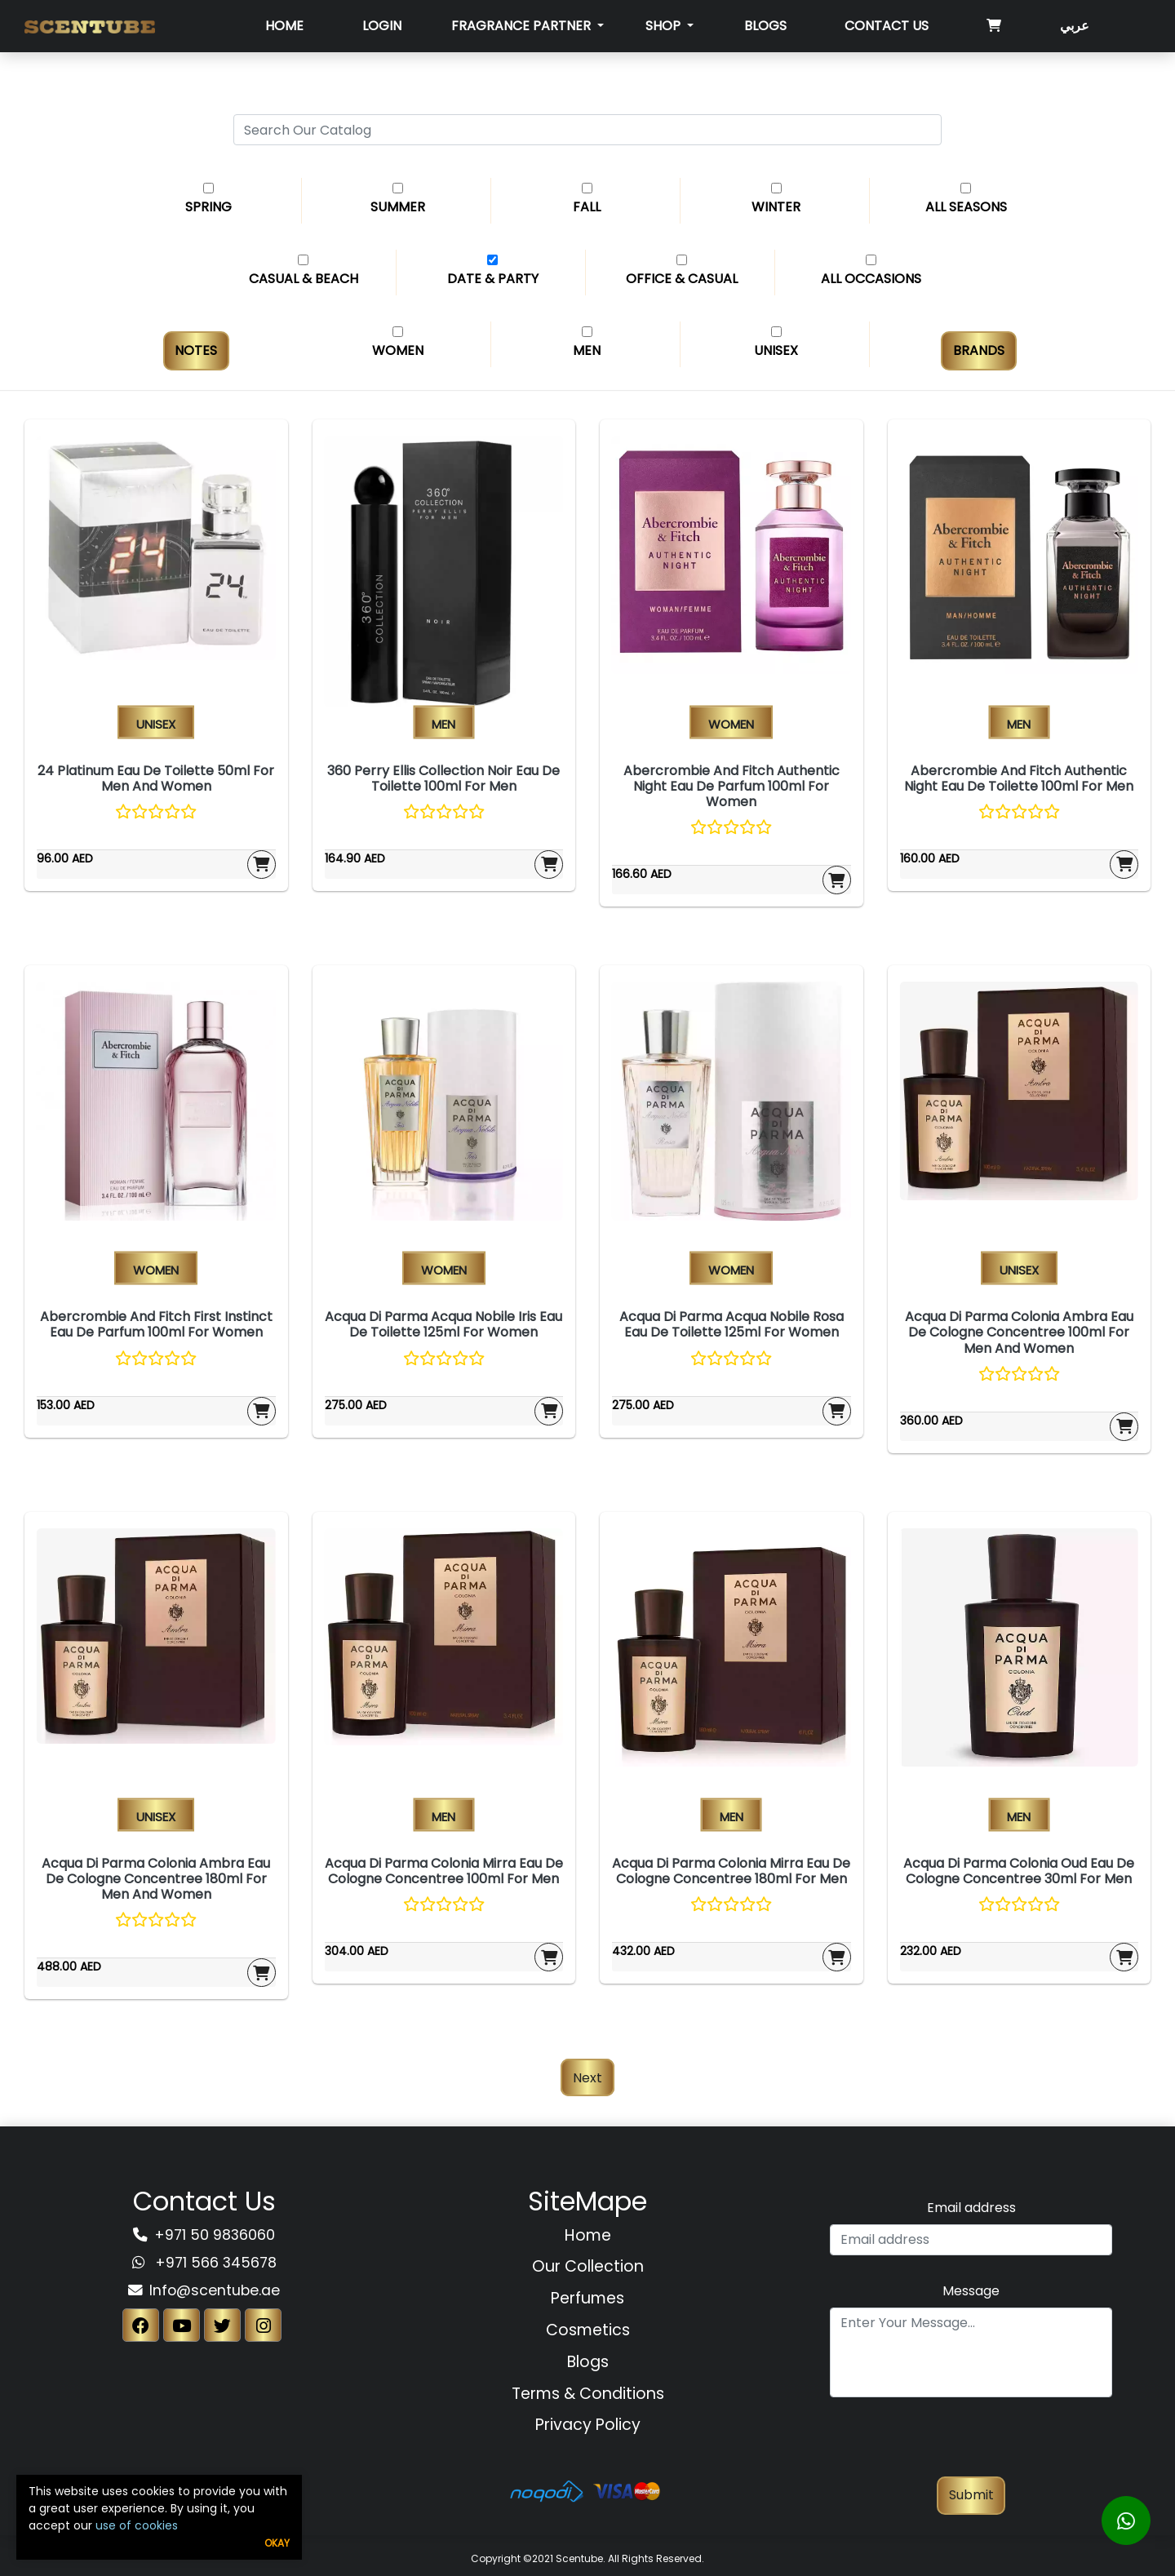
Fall (587, 206)
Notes (196, 350)
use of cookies (136, 2525)
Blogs (765, 25)
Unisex (776, 350)
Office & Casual (682, 278)
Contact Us (887, 25)
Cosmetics (588, 2330)
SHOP (664, 25)
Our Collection (588, 2266)
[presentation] (971, 2444)
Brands (978, 350)
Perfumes (587, 2298)
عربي (1074, 25)
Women (397, 350)
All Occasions (871, 278)
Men (587, 350)
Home (284, 25)
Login (381, 25)
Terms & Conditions (588, 2394)
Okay (277, 2543)
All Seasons (966, 206)
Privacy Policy (588, 2425)
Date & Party (493, 278)
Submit (971, 2494)
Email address (971, 2207)
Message (971, 2290)
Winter (776, 206)
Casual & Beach (303, 278)
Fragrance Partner (522, 25)
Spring (208, 206)
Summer (397, 206)
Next (587, 2077)
